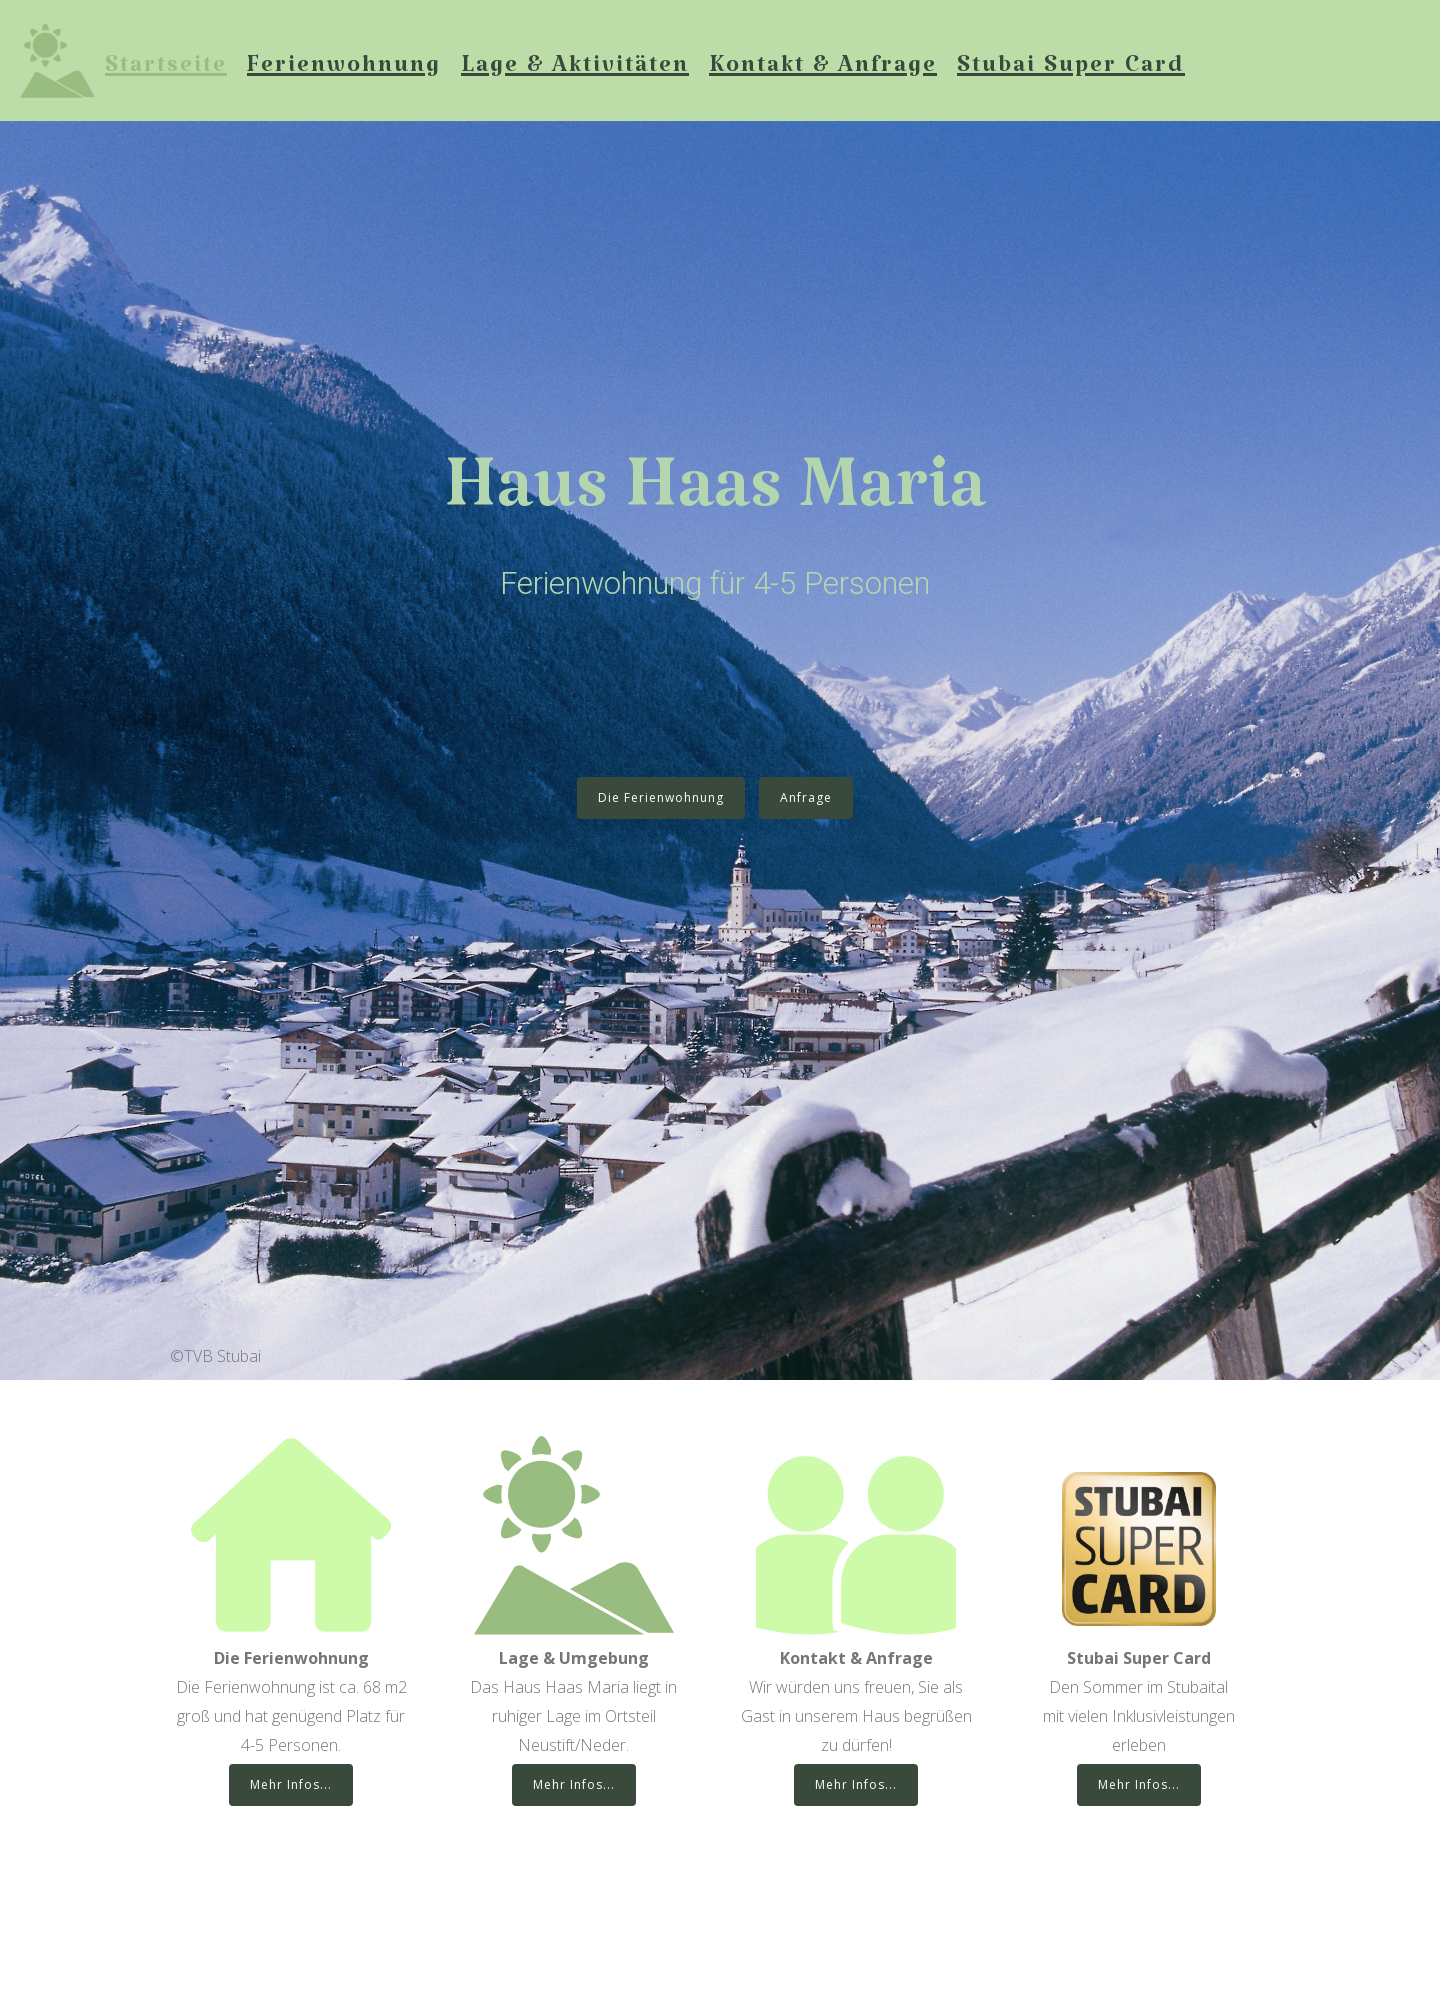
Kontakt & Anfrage (823, 71)
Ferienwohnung (344, 71)
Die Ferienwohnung (661, 797)
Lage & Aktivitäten (575, 71)
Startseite (166, 71)
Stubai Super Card (1071, 71)
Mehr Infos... (291, 1784)
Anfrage (806, 797)
